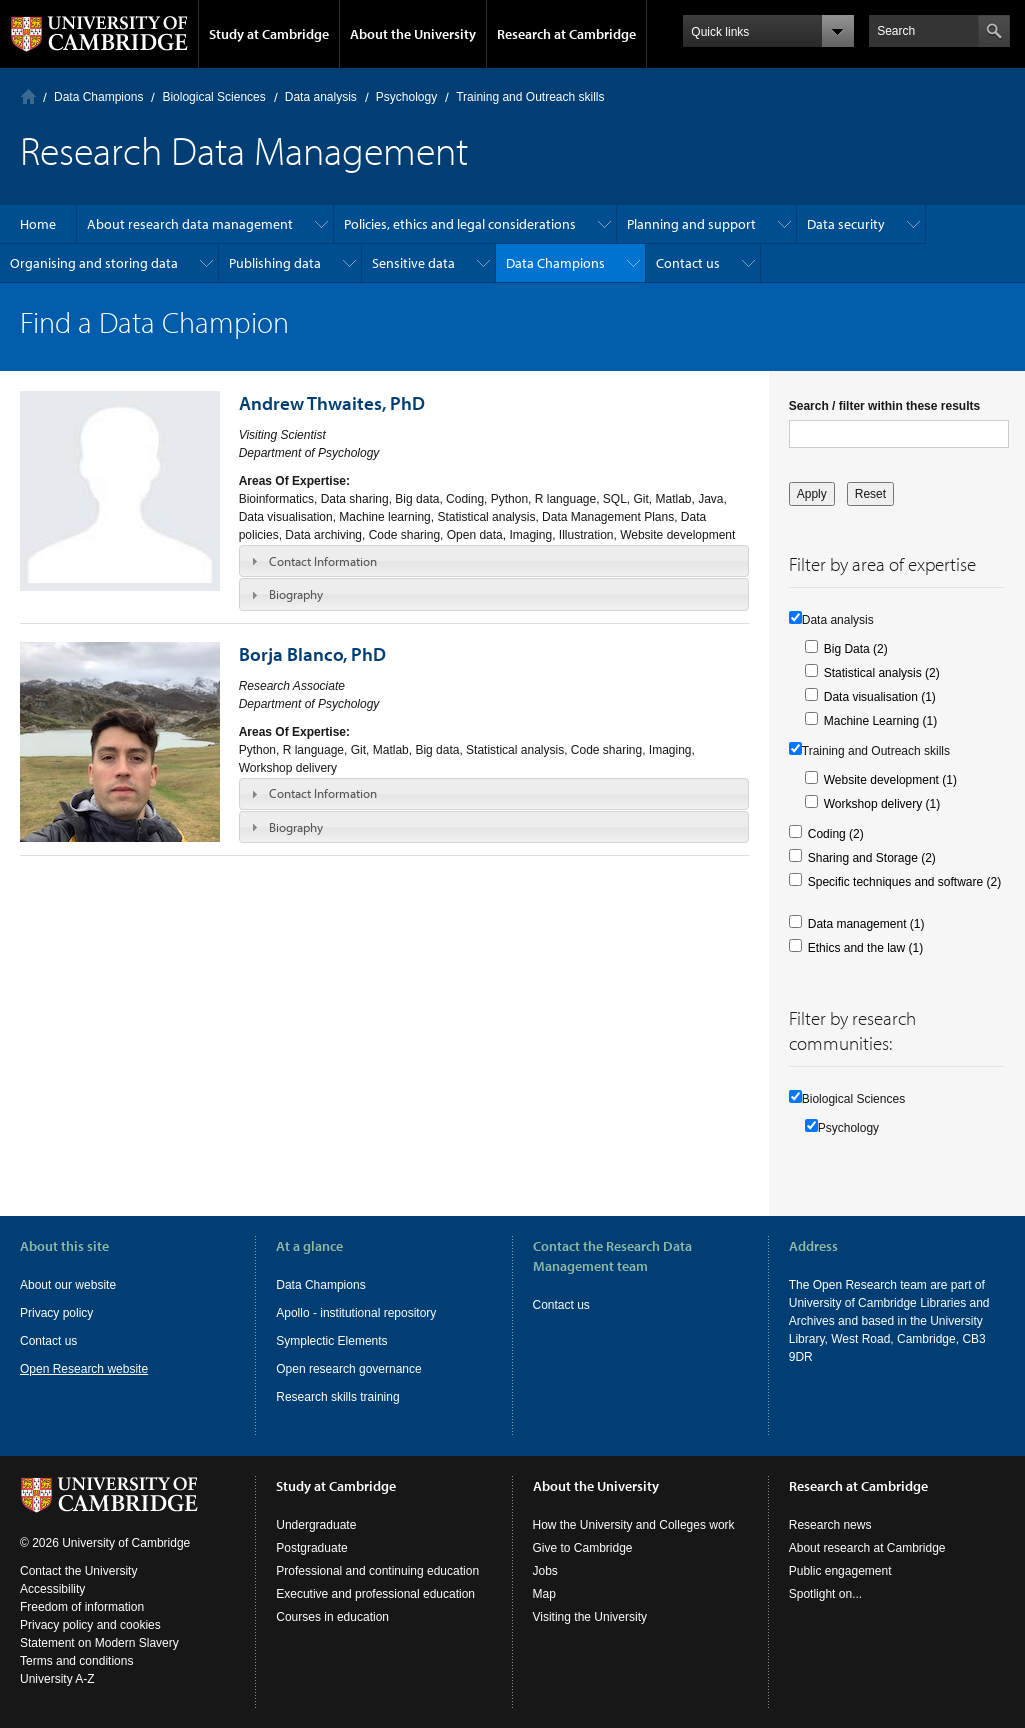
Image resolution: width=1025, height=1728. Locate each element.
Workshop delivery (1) (882, 804)
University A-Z (57, 1679)
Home (28, 96)
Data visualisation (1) (880, 697)
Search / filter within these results (884, 406)
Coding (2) (836, 834)
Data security (846, 224)
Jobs (545, 1571)
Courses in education (332, 1617)
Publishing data (275, 263)
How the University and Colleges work (634, 1525)
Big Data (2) (856, 649)
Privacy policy (56, 1313)
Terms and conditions (76, 1661)
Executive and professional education (375, 1594)
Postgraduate (311, 1548)
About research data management (190, 224)
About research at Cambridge (867, 1548)
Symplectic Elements (331, 1341)
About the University (413, 34)
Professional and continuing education (377, 1571)
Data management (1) (866, 924)
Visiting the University (590, 1617)
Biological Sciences (213, 97)
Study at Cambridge (269, 34)
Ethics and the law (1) (865, 948)
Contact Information (323, 561)
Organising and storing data (94, 263)
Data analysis (321, 97)
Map (544, 1594)
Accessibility (52, 1589)
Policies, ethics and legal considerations (460, 224)
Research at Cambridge (566, 34)
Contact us (688, 263)
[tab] (494, 561)
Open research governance (348, 1369)
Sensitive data (413, 263)
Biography (296, 594)
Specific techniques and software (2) (904, 882)
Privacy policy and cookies (90, 1625)
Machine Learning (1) (880, 721)
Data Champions (98, 97)
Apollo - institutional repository (356, 1313)
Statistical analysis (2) (882, 673)
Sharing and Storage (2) (872, 858)
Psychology (406, 97)
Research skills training (337, 1397)
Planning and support (691, 224)
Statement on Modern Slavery (99, 1643)
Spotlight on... (825, 1594)
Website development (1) (890, 780)
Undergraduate (316, 1525)
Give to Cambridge (583, 1548)
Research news (830, 1525)
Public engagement (840, 1571)
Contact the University (78, 1571)
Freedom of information (82, 1607)
